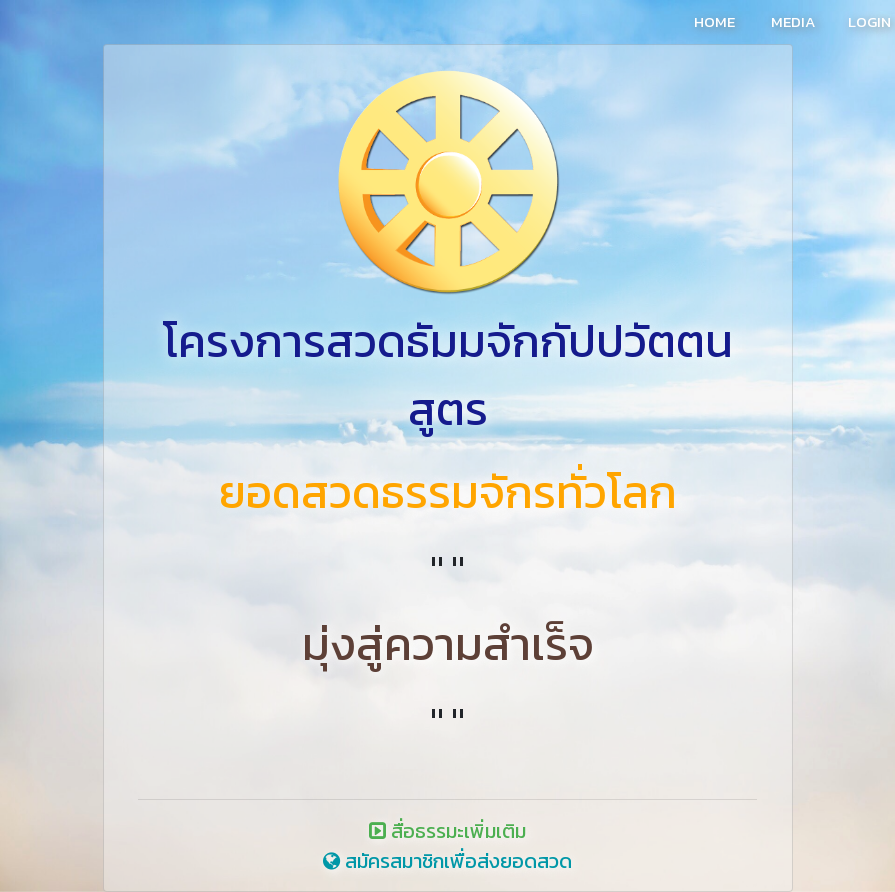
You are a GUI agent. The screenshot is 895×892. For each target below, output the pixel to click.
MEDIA (793, 21)
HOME (714, 21)
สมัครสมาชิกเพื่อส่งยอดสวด (447, 861)
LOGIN (869, 21)
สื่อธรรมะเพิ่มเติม (447, 831)
